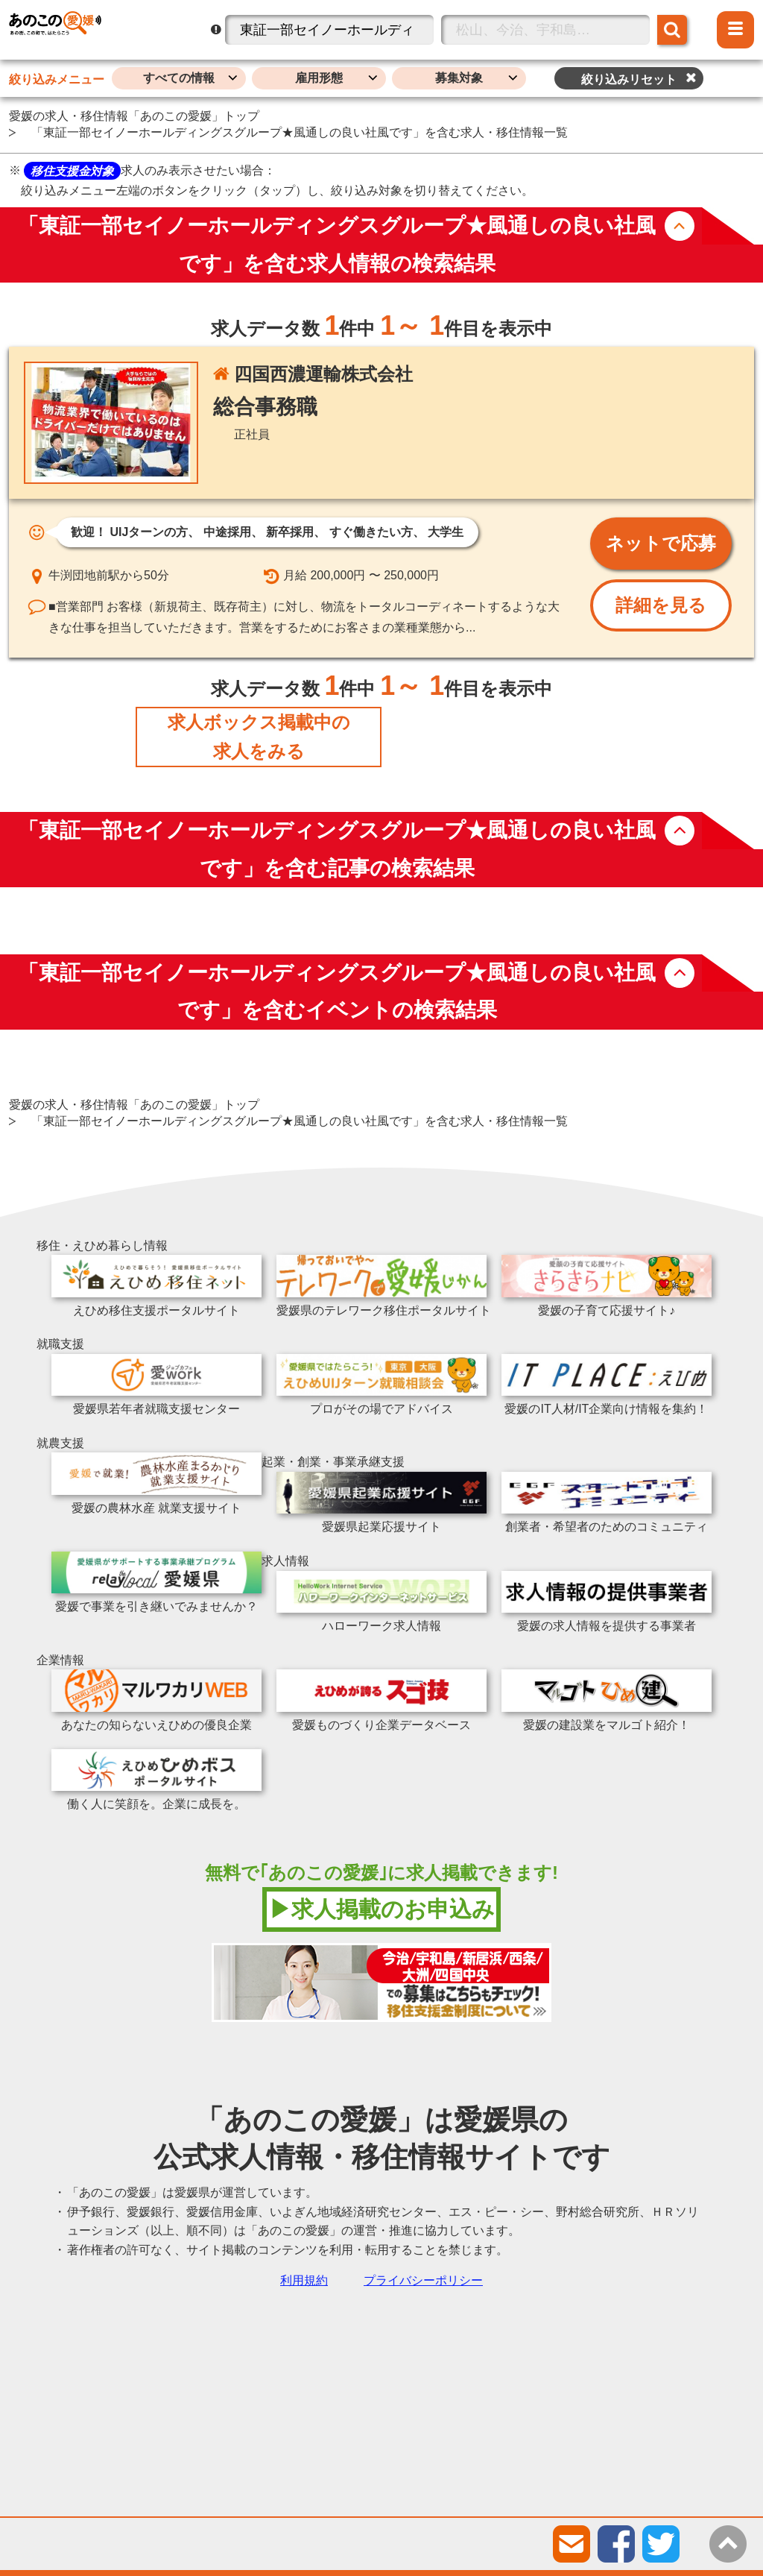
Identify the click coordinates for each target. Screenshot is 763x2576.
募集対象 (459, 78)
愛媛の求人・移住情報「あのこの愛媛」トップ (134, 116)
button (679, 226)
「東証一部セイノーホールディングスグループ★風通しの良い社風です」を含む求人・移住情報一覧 (299, 132)
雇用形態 (319, 78)
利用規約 (304, 2280)
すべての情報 (179, 78)
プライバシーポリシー (423, 2280)
